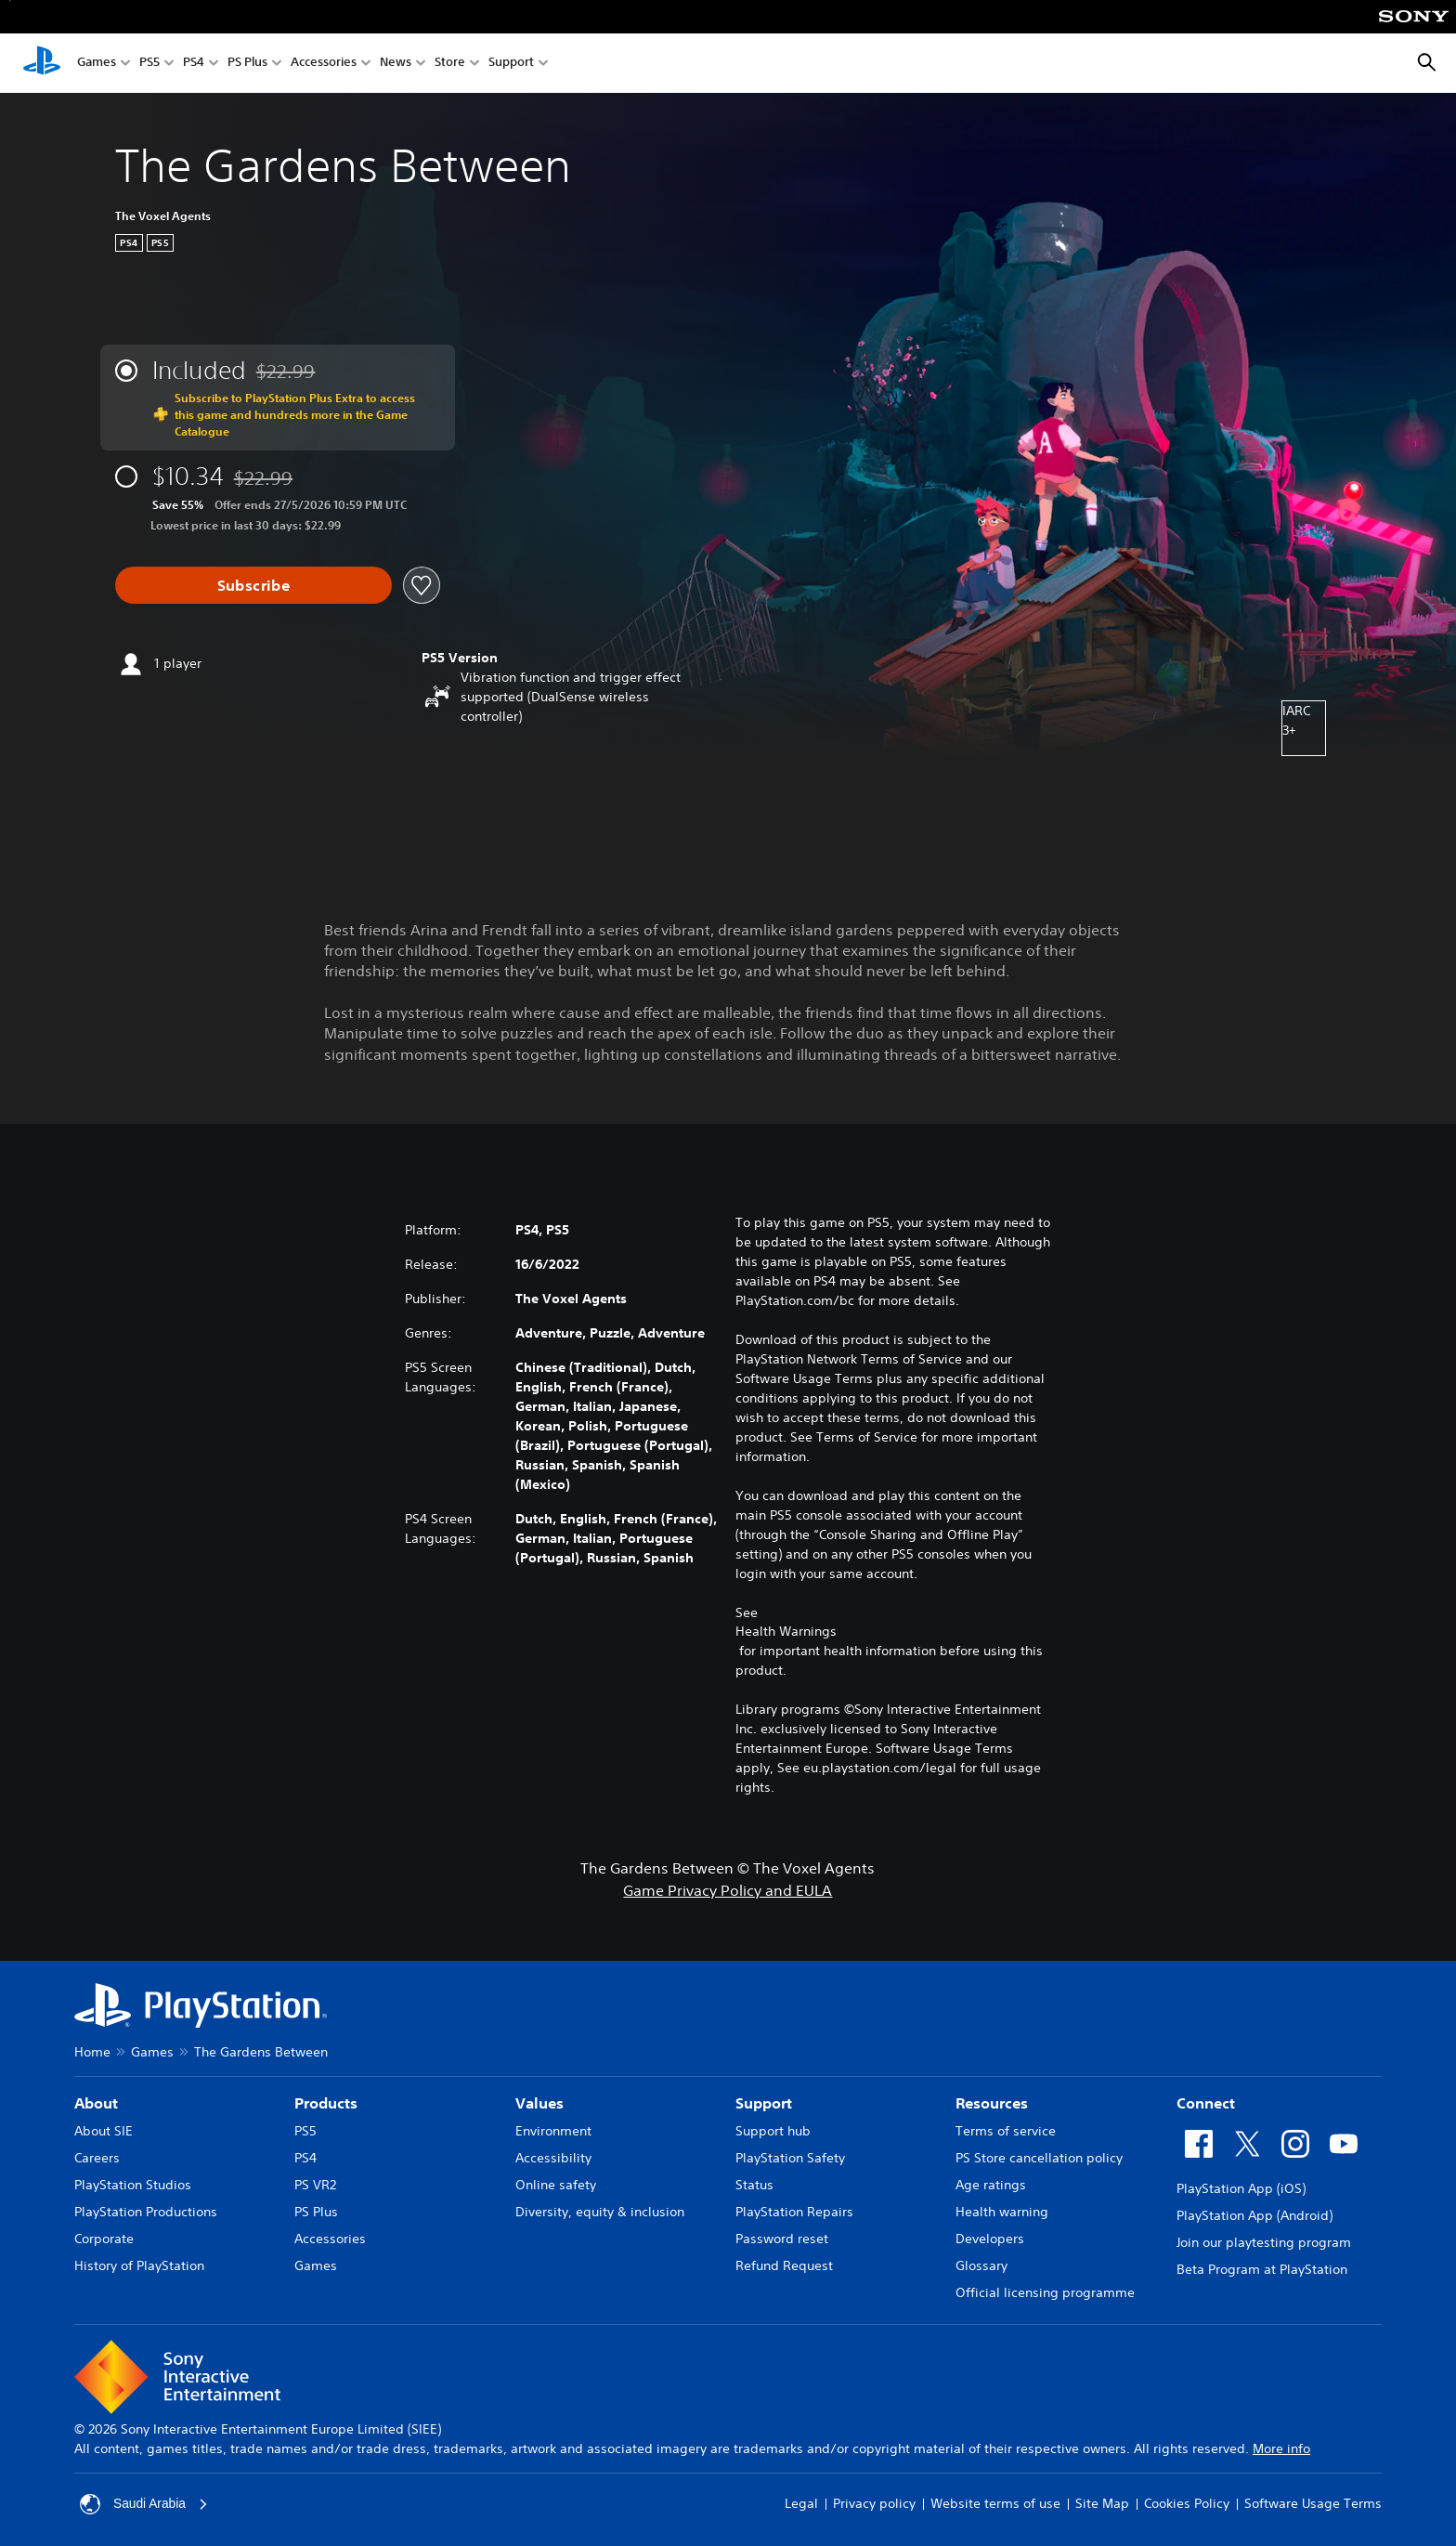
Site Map (1102, 2503)
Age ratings (991, 2184)
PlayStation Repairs (794, 2211)
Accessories (324, 64)
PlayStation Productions (145, 2211)
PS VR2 (315, 2184)
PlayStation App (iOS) (1241, 2188)
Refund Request (784, 2265)
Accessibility (553, 2157)
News (395, 64)
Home (92, 2051)
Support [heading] (763, 2103)
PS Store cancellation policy (1039, 2157)
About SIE (103, 2130)
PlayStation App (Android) (1254, 2215)
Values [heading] (539, 2103)
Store (450, 64)
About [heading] (96, 2103)
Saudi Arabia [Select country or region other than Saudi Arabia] (144, 2504)
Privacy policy (874, 2503)
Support (511, 64)
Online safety (555, 2184)
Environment (553, 2130)
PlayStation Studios (132, 2184)
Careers (97, 2157)
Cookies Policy (1186, 2503)
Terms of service (1006, 2130)
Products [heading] (326, 2103)
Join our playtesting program (1263, 2242)
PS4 (193, 64)
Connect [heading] (1205, 2103)
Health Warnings (786, 1631)
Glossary (982, 2265)
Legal (801, 2503)
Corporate (104, 2238)
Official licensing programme (1045, 2292)
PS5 (149, 64)
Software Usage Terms (1313, 2503)
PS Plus (247, 64)
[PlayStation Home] (42, 63)
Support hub (773, 2130)
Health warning (1002, 2211)
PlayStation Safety (790, 2157)
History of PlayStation (139, 2265)
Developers (990, 2238)
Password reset (781, 2238)
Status (754, 2184)
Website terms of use (995, 2503)
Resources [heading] (992, 2103)
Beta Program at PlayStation (1261, 2269)
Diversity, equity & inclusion (599, 2211)
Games (96, 64)
